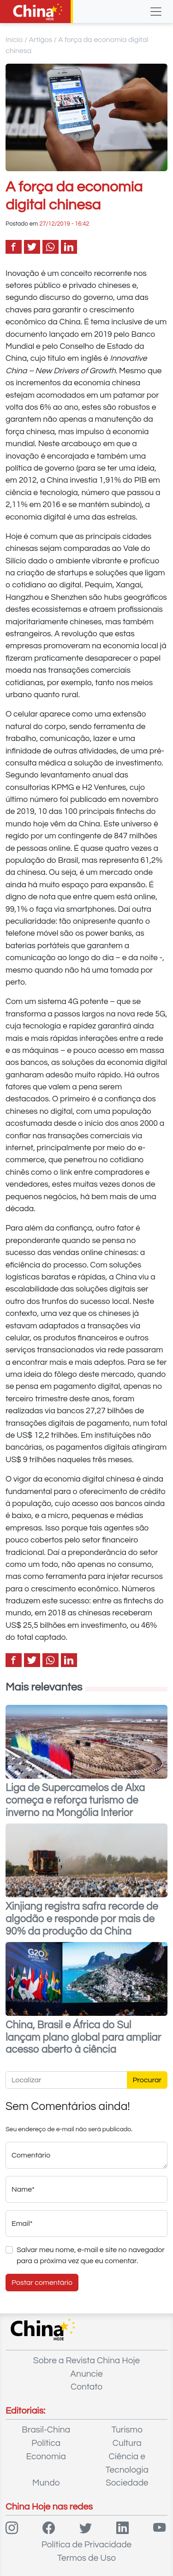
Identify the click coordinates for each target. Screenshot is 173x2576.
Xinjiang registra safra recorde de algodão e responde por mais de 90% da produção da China (82, 1919)
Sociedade (127, 2482)
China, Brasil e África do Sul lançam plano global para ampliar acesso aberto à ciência (83, 2038)
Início (14, 39)
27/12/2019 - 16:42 (64, 224)
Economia (46, 2456)
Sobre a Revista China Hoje (86, 2360)
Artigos (40, 39)
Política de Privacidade (87, 2544)
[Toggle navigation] (155, 11)
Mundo (46, 2482)
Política (45, 2443)
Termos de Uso (86, 2558)
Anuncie (86, 2374)
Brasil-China (46, 2429)
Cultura (127, 2443)
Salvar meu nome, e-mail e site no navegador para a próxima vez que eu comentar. (91, 2255)
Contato (86, 2386)
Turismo (127, 2429)
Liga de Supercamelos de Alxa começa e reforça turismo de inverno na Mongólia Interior (75, 1800)
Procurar (147, 2080)
